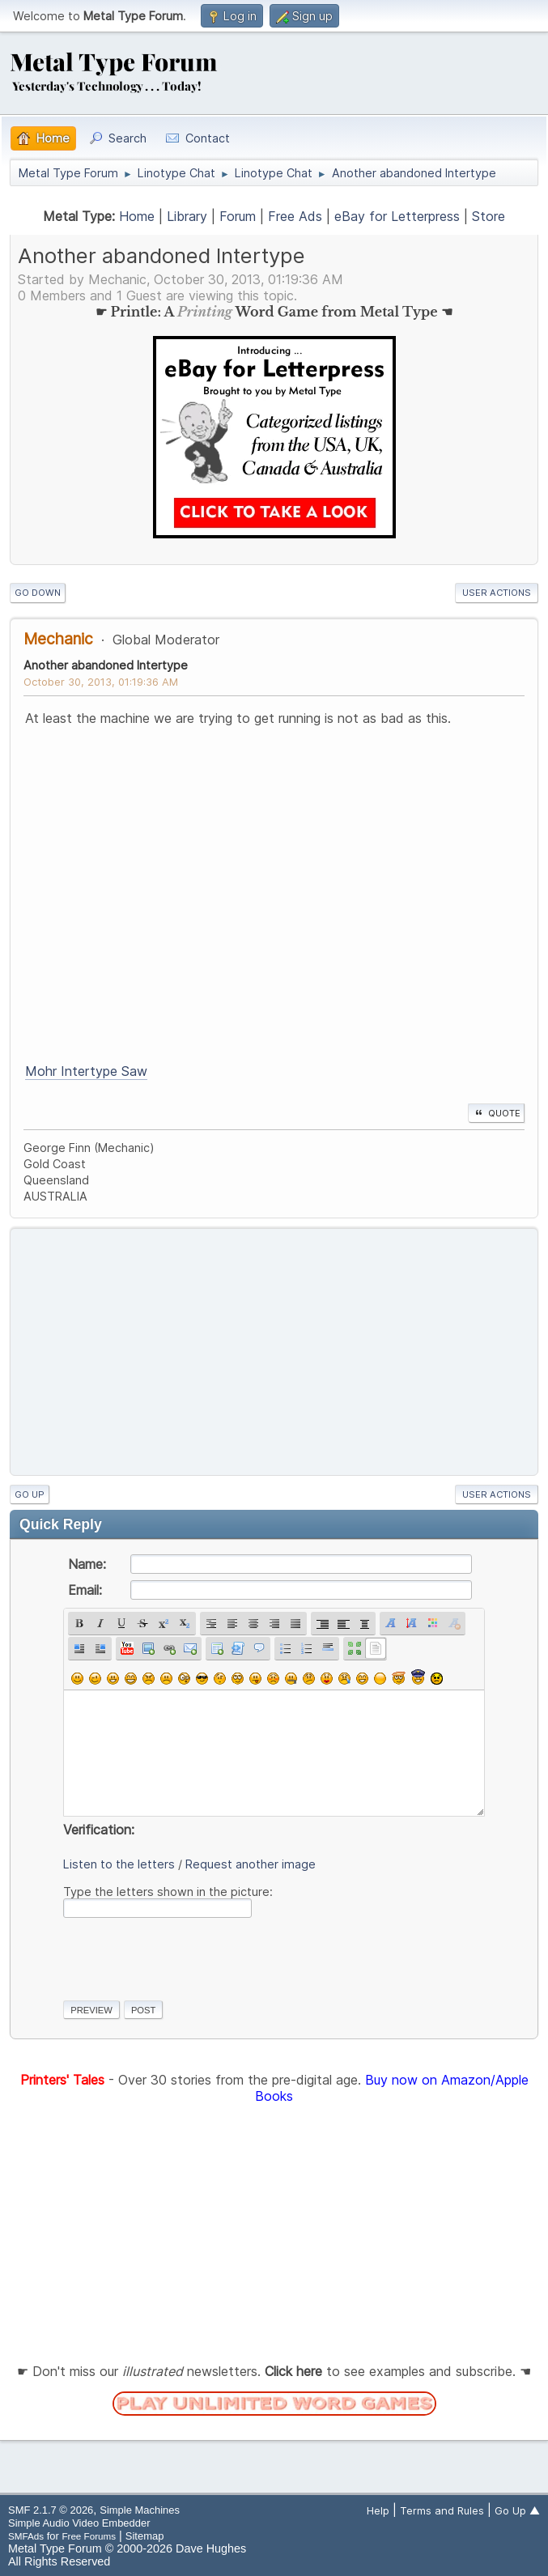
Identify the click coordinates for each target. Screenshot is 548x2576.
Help (378, 2510)
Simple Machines (140, 2510)
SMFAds (26, 2536)
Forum (237, 216)
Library (187, 216)
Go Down (38, 592)
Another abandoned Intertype (105, 665)
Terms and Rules (442, 2510)
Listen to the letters (119, 1864)
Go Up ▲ (517, 2510)
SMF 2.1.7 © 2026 (50, 2510)
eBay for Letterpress (397, 216)
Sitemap (144, 2536)
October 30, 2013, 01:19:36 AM (100, 681)
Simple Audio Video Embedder (79, 2523)
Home (137, 216)
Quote (496, 1113)
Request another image (250, 1864)
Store (488, 216)
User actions (496, 592)
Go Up (30, 1494)
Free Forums (89, 2536)
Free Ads (295, 216)
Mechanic (58, 638)
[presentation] (186, 1955)
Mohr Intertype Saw (86, 1071)
